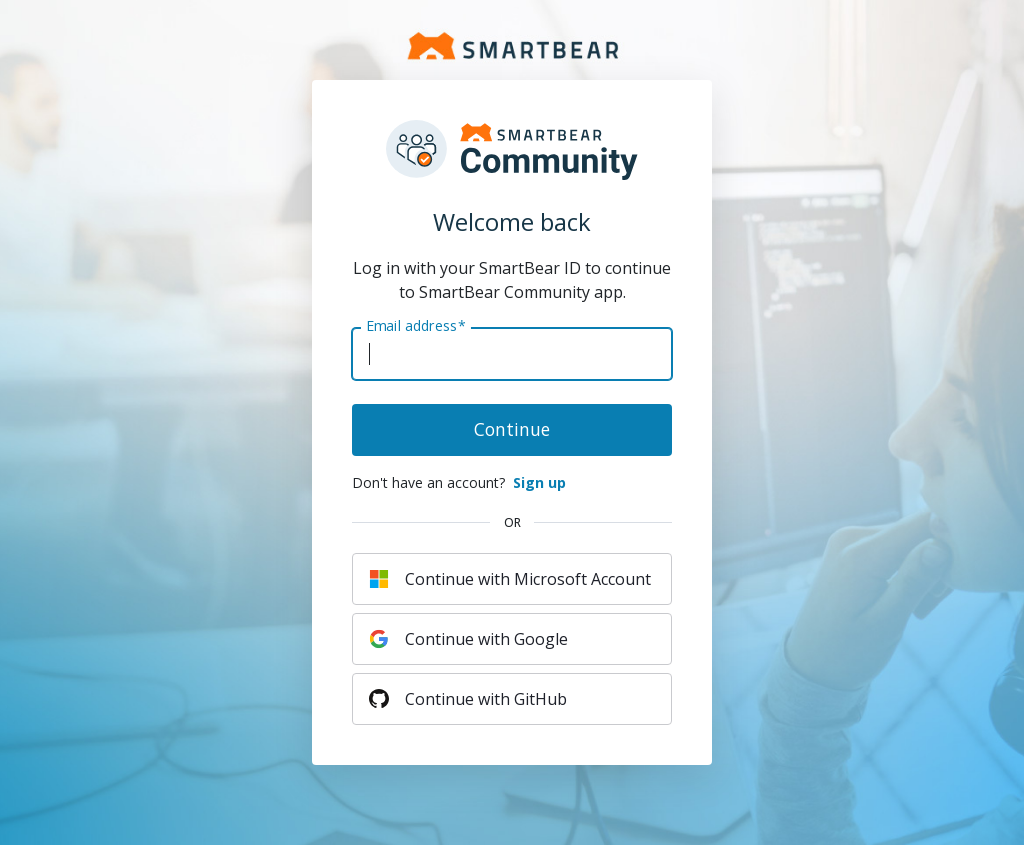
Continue (512, 429)
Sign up (539, 482)
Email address (415, 326)
